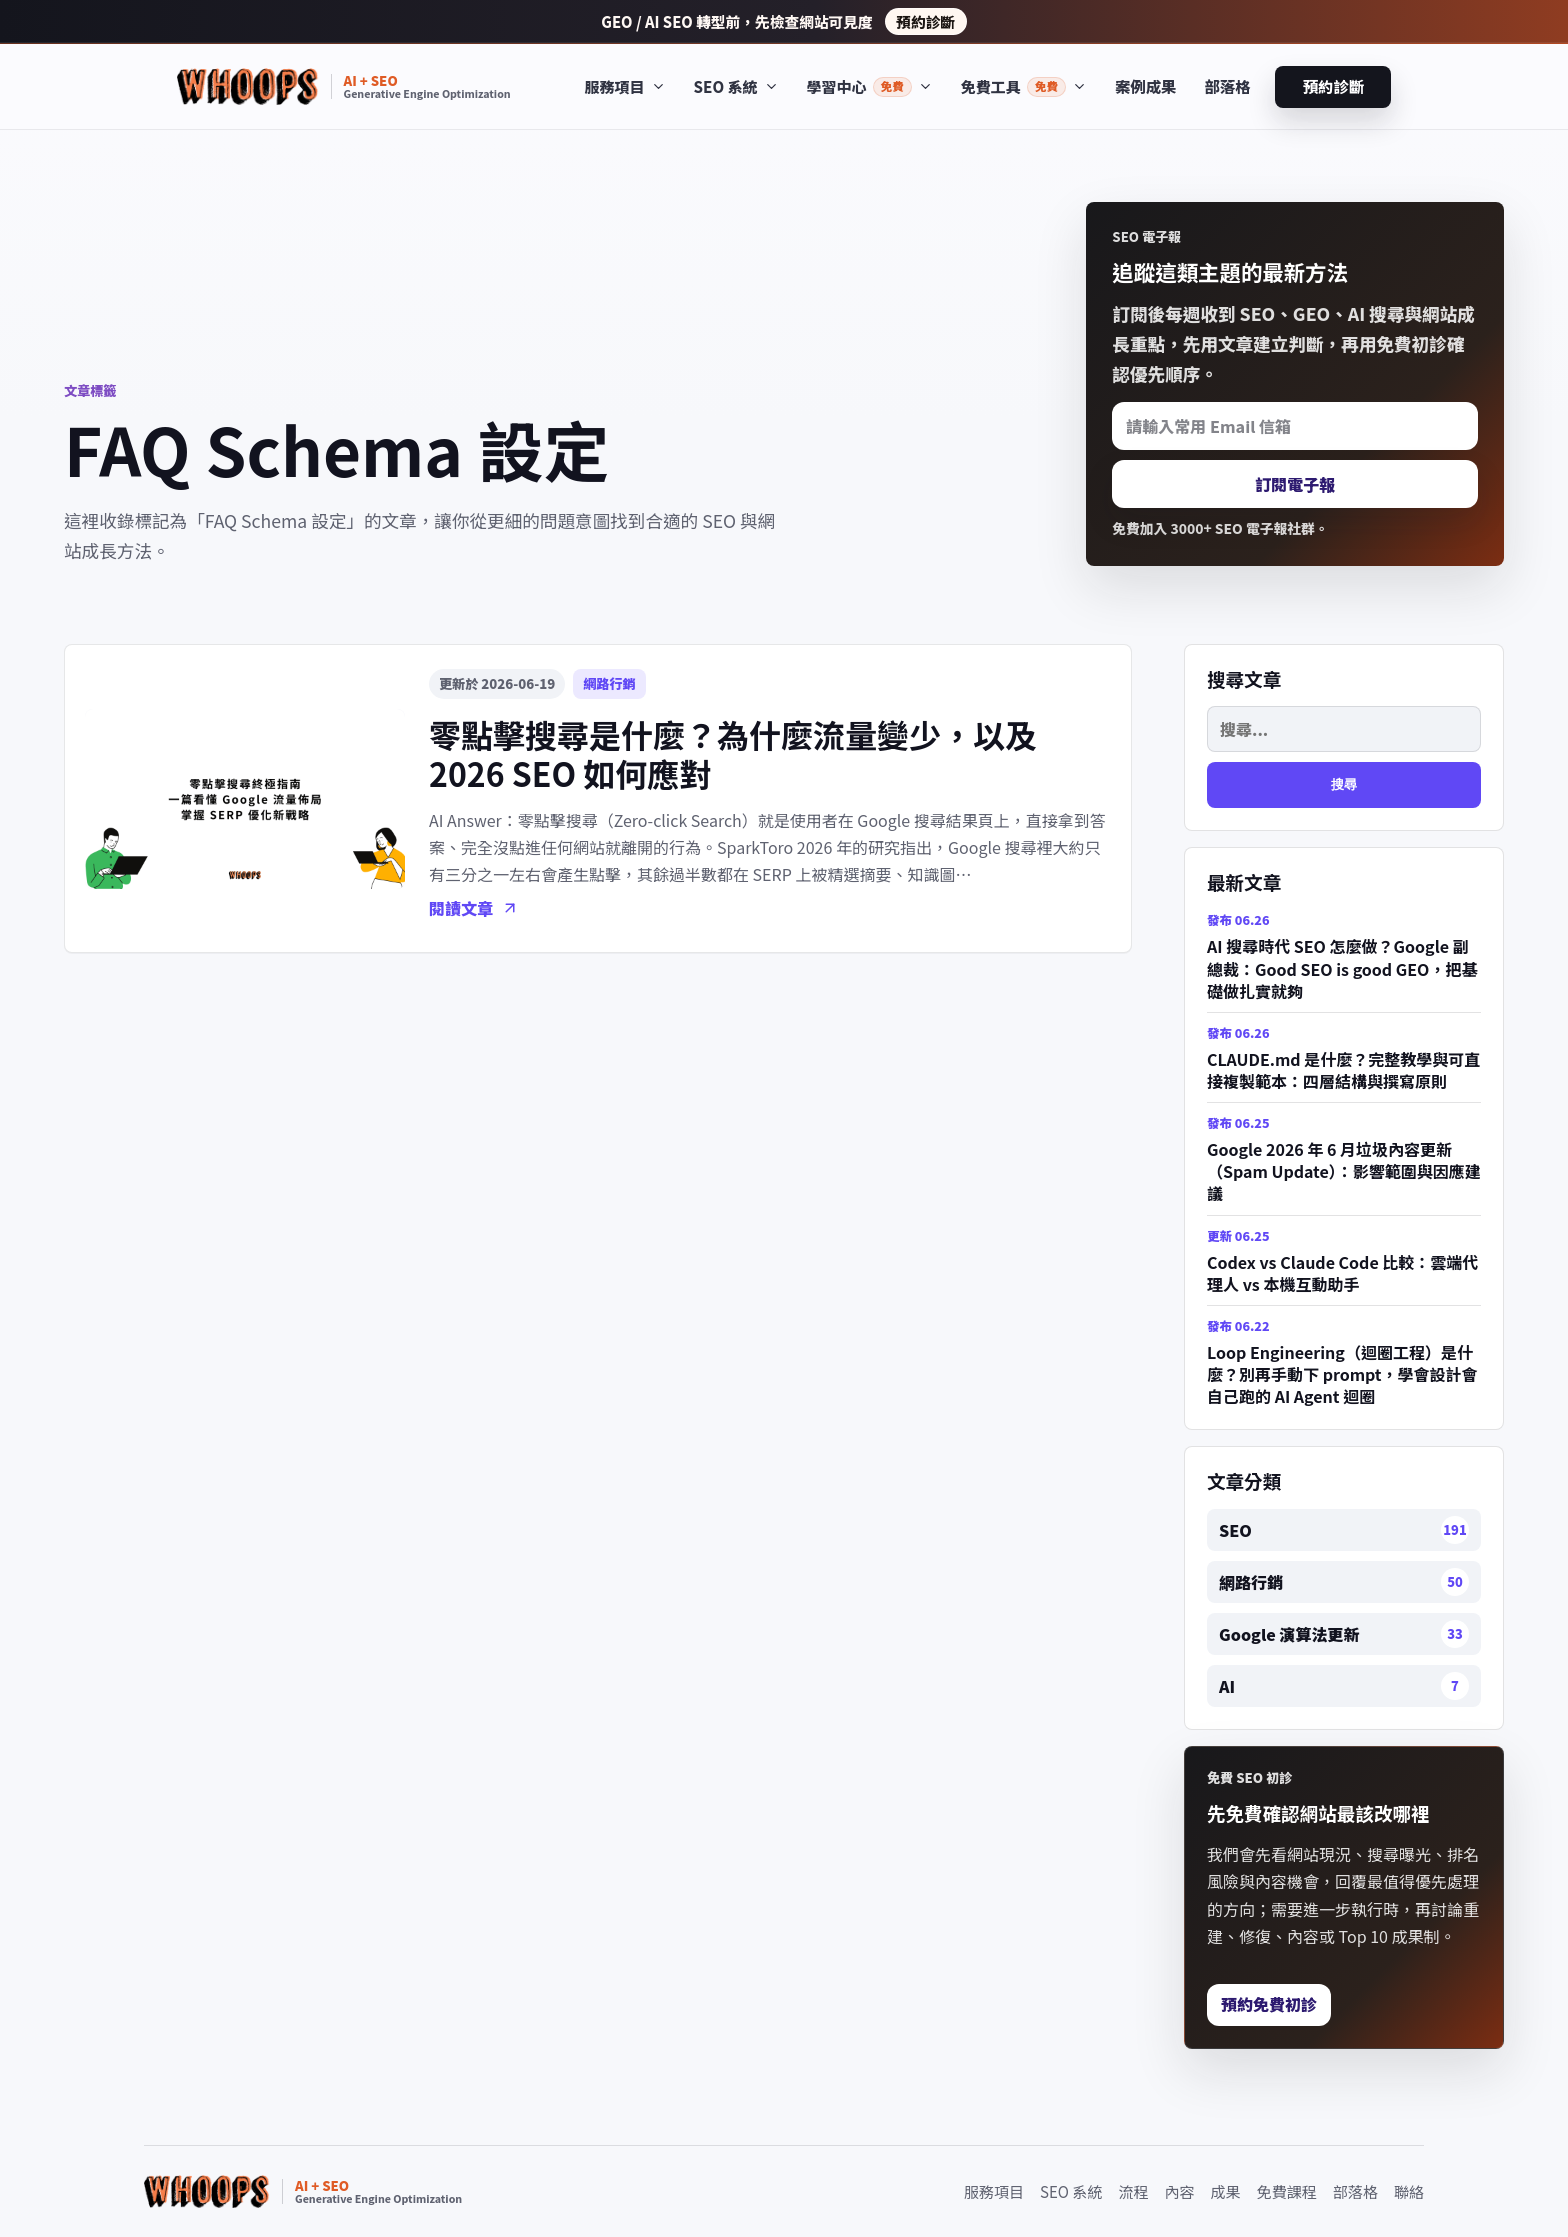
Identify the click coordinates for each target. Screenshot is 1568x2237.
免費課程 (1287, 2191)
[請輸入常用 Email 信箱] (1295, 426)
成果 (1226, 2191)
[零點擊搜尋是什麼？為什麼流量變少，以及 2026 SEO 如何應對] (245, 799)
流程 (1133, 2191)
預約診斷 (925, 21)
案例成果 (1145, 86)
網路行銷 (609, 683)
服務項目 (994, 2191)
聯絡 (1409, 2191)
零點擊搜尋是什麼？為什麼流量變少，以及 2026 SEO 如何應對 (733, 753)
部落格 (1227, 86)
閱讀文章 (474, 908)
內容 (1180, 2191)
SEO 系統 (1071, 2191)
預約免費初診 (1269, 2004)
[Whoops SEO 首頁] (344, 86)
